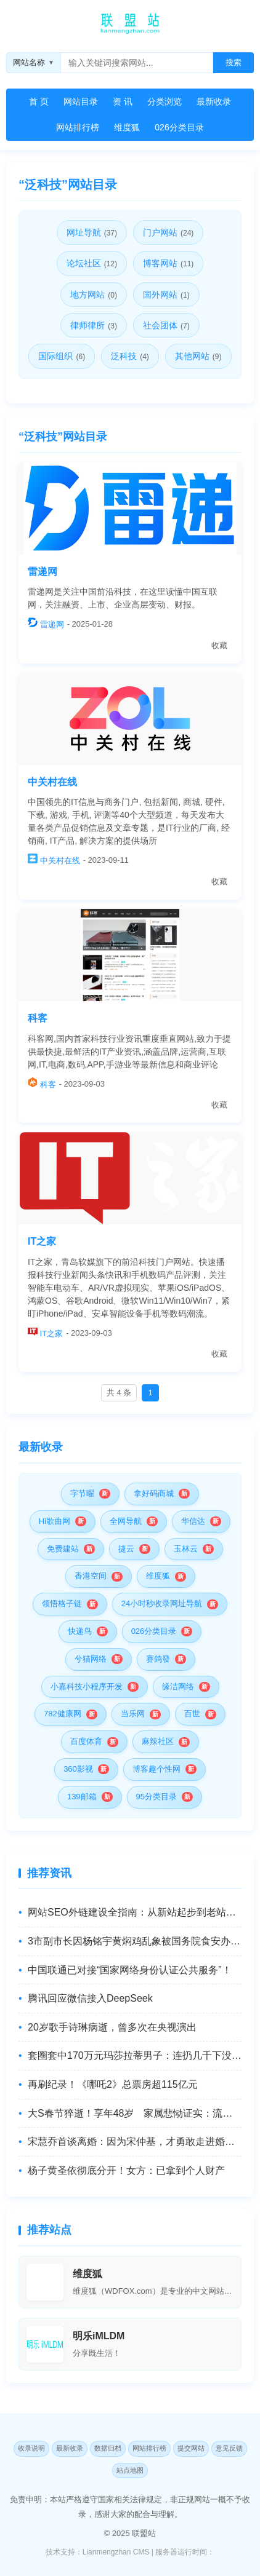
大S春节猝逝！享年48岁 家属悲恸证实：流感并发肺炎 (135, 2113)
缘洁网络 (178, 1686)
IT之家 (42, 1241)
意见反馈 (229, 2448)
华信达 (193, 1521)
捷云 (126, 1548)
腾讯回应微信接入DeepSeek (90, 1998)
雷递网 (42, 571)
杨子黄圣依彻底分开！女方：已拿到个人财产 (126, 2170)
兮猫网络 (91, 1658)
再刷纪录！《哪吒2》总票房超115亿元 (113, 2084)
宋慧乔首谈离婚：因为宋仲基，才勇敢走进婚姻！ (135, 2141)
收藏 (219, 645)
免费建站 (63, 1548)
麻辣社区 (158, 1741)
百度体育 (86, 1741)
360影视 (78, 1768)
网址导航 (92, 232)
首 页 (39, 101)
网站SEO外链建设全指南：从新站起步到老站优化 (135, 1912)
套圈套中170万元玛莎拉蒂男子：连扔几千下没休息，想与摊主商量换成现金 (135, 2055)
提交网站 (191, 2448)
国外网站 (166, 294)
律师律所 (93, 325)
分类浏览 (164, 101)
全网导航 (126, 1521)
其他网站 (198, 356)
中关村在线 (52, 782)
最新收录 (214, 101)
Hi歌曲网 (54, 1521)
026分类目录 (179, 127)
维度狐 (127, 127)
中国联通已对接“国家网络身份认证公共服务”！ (130, 1970)
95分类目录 (156, 1796)
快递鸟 (80, 1631)
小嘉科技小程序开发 (87, 1686)
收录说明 (31, 2448)
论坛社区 (92, 263)
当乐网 (133, 1713)
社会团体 (166, 325)
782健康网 (62, 1713)
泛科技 (130, 356)
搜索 (233, 62)
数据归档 (107, 2448)
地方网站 (93, 294)
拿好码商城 (154, 1493)
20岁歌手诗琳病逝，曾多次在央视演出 (112, 2027)
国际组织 (61, 356)
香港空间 (91, 1575)
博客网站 (168, 263)
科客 (37, 1018)
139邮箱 (82, 1796)
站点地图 (130, 2470)
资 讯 (122, 101)
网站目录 (80, 101)
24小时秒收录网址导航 (161, 1603)
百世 (192, 1713)
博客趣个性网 (156, 1768)
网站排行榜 (77, 127)
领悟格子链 (62, 1603)
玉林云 (186, 1548)
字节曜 (82, 1493)
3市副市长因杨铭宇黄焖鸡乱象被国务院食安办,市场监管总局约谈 (135, 1941)
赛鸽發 (158, 1658)
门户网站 (168, 232)
